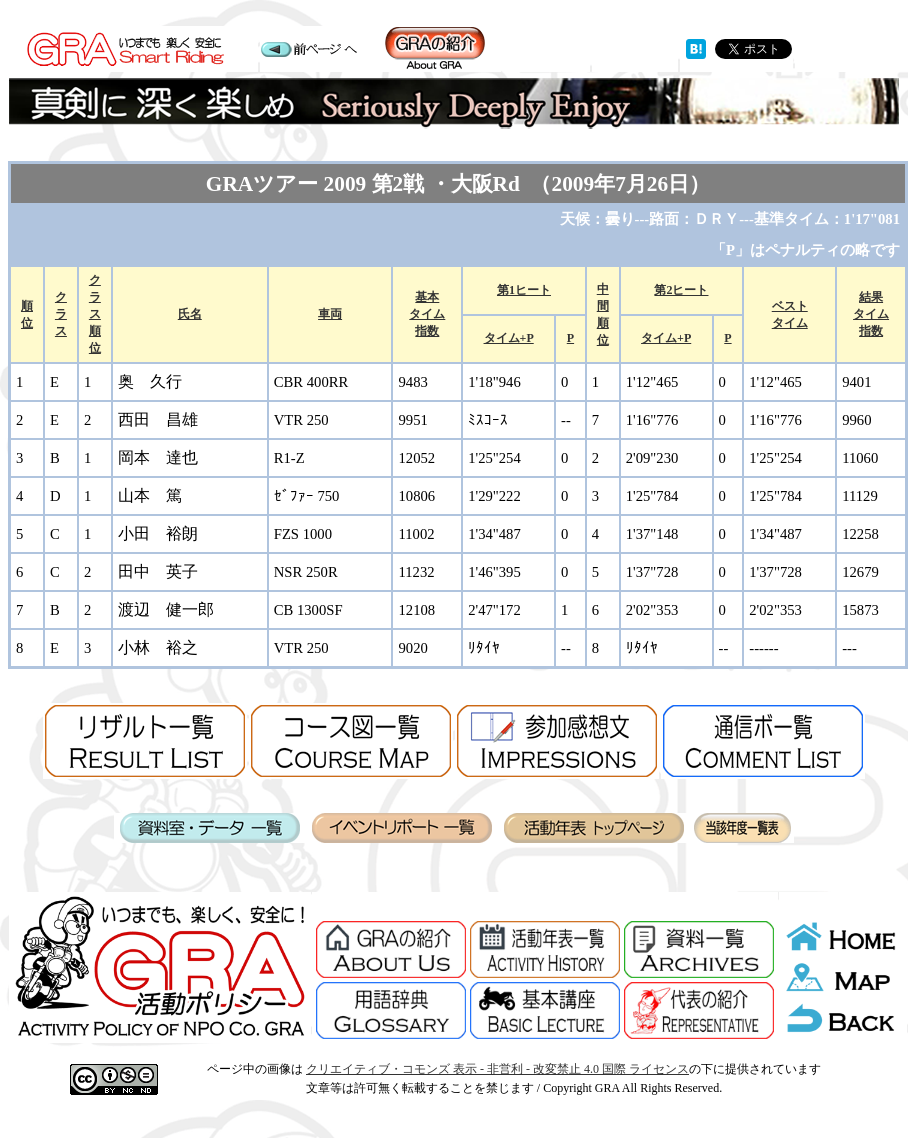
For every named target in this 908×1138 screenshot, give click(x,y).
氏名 (190, 314)
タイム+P (509, 338)
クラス (61, 314)
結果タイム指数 (871, 314)
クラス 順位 (95, 314)
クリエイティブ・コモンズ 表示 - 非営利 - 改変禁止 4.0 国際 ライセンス (497, 1069)
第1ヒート (524, 290)
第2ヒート (681, 290)
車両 (330, 314)
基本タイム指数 (427, 314)
